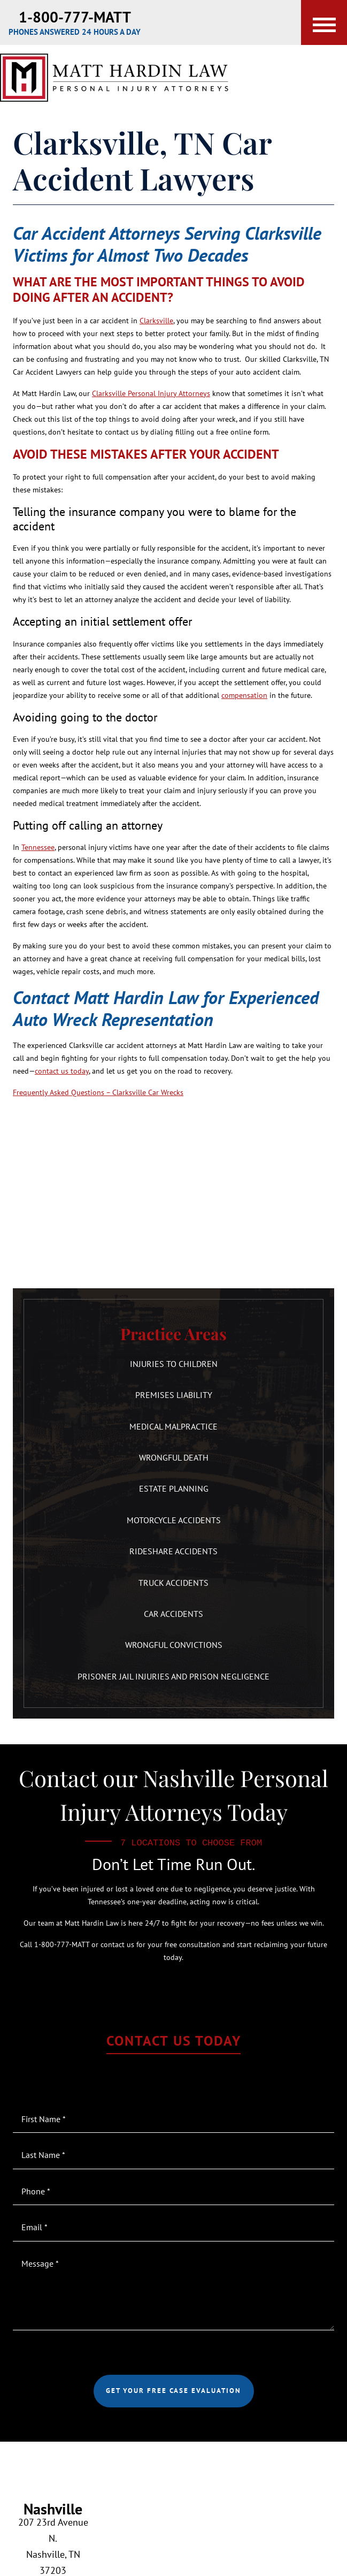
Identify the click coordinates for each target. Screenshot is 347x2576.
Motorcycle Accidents (174, 1520)
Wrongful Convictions (173, 1644)
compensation (244, 695)
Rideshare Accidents (173, 1551)
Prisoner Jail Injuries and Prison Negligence (173, 1676)
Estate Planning (174, 1488)
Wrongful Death (174, 1457)
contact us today (62, 1071)
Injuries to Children (174, 1363)
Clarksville (156, 320)
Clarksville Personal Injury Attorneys (151, 393)
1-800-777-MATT (75, 17)
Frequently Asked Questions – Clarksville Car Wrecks (98, 1092)
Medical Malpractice (173, 1426)
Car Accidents (173, 1613)
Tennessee (38, 847)
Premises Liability (173, 1394)
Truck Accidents (173, 1582)
